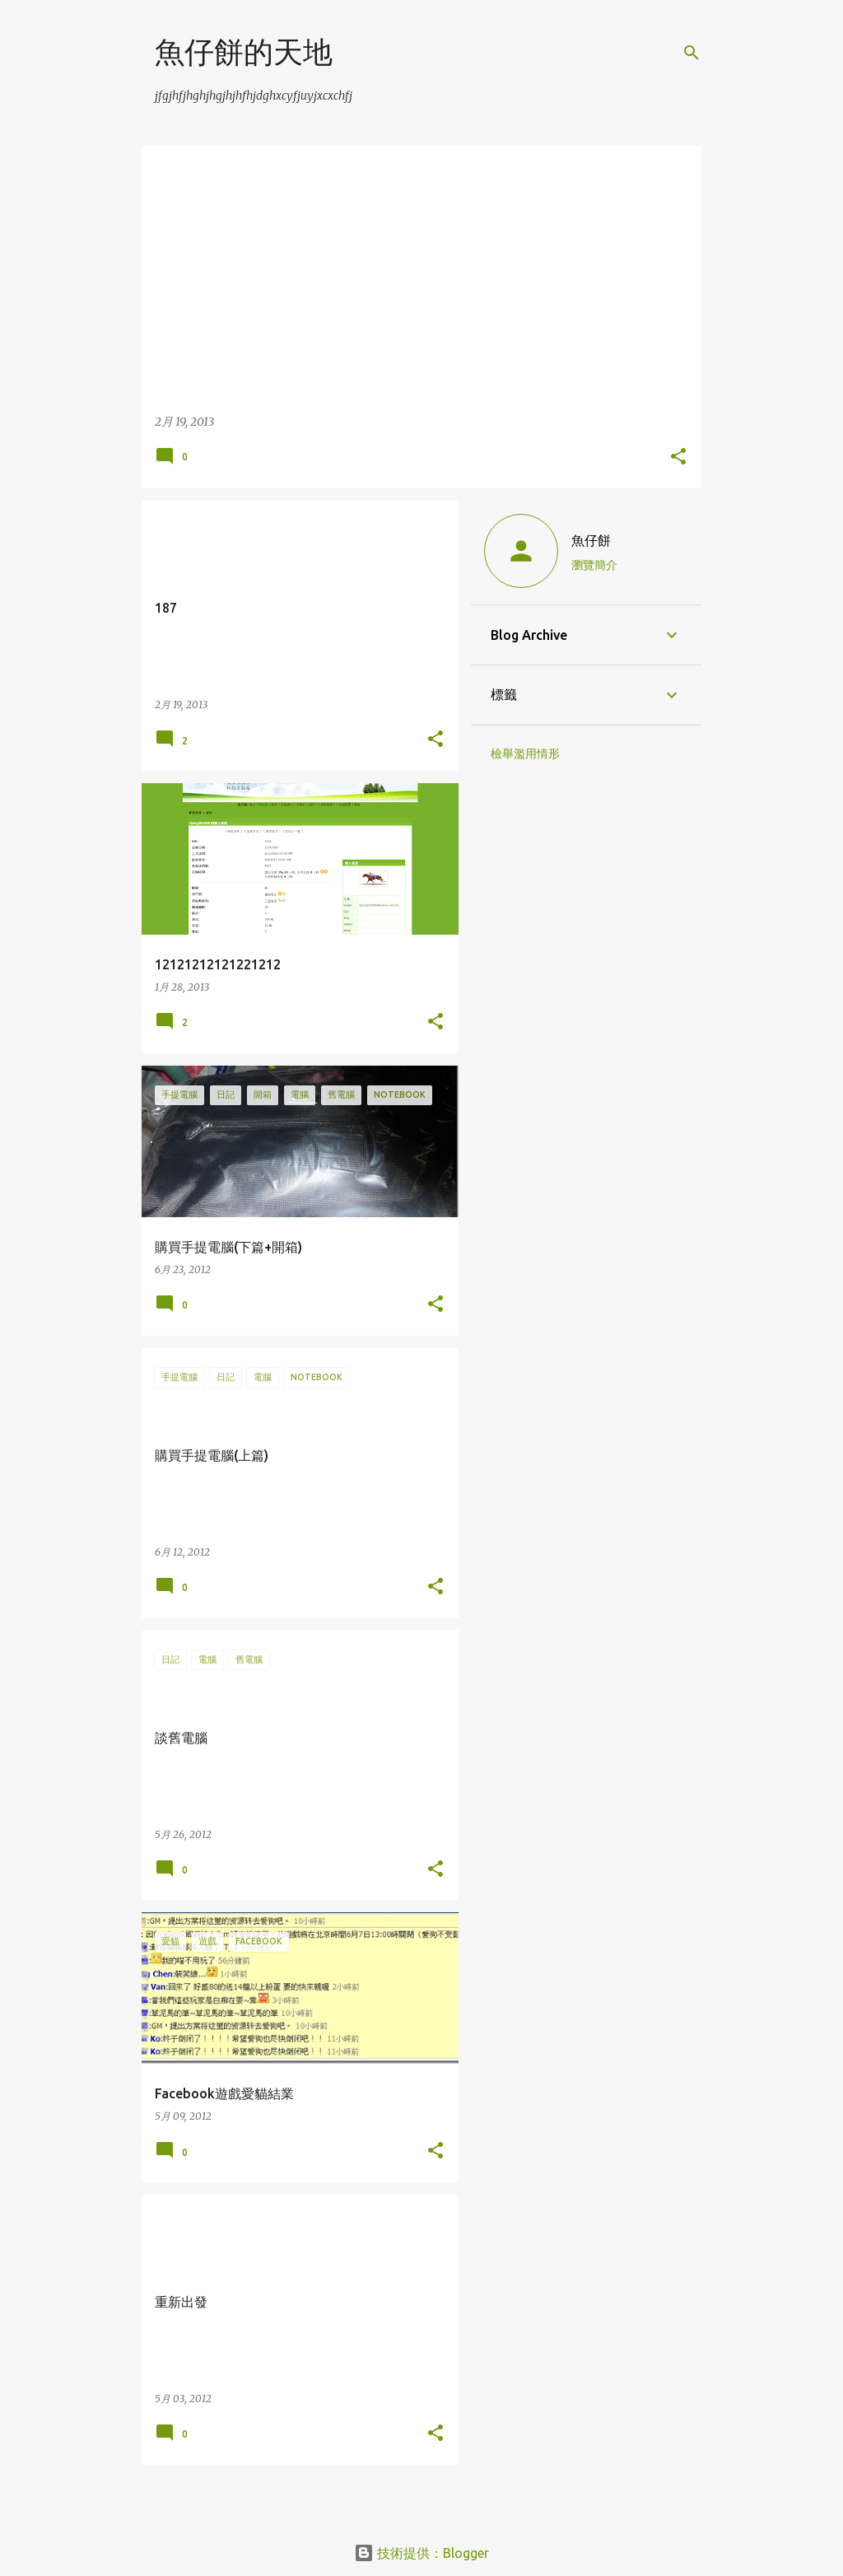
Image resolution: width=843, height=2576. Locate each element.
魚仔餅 (591, 540)
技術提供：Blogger (421, 2553)
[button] (678, 457)
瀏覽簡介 (594, 565)
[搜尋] (691, 52)
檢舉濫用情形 (525, 753)
